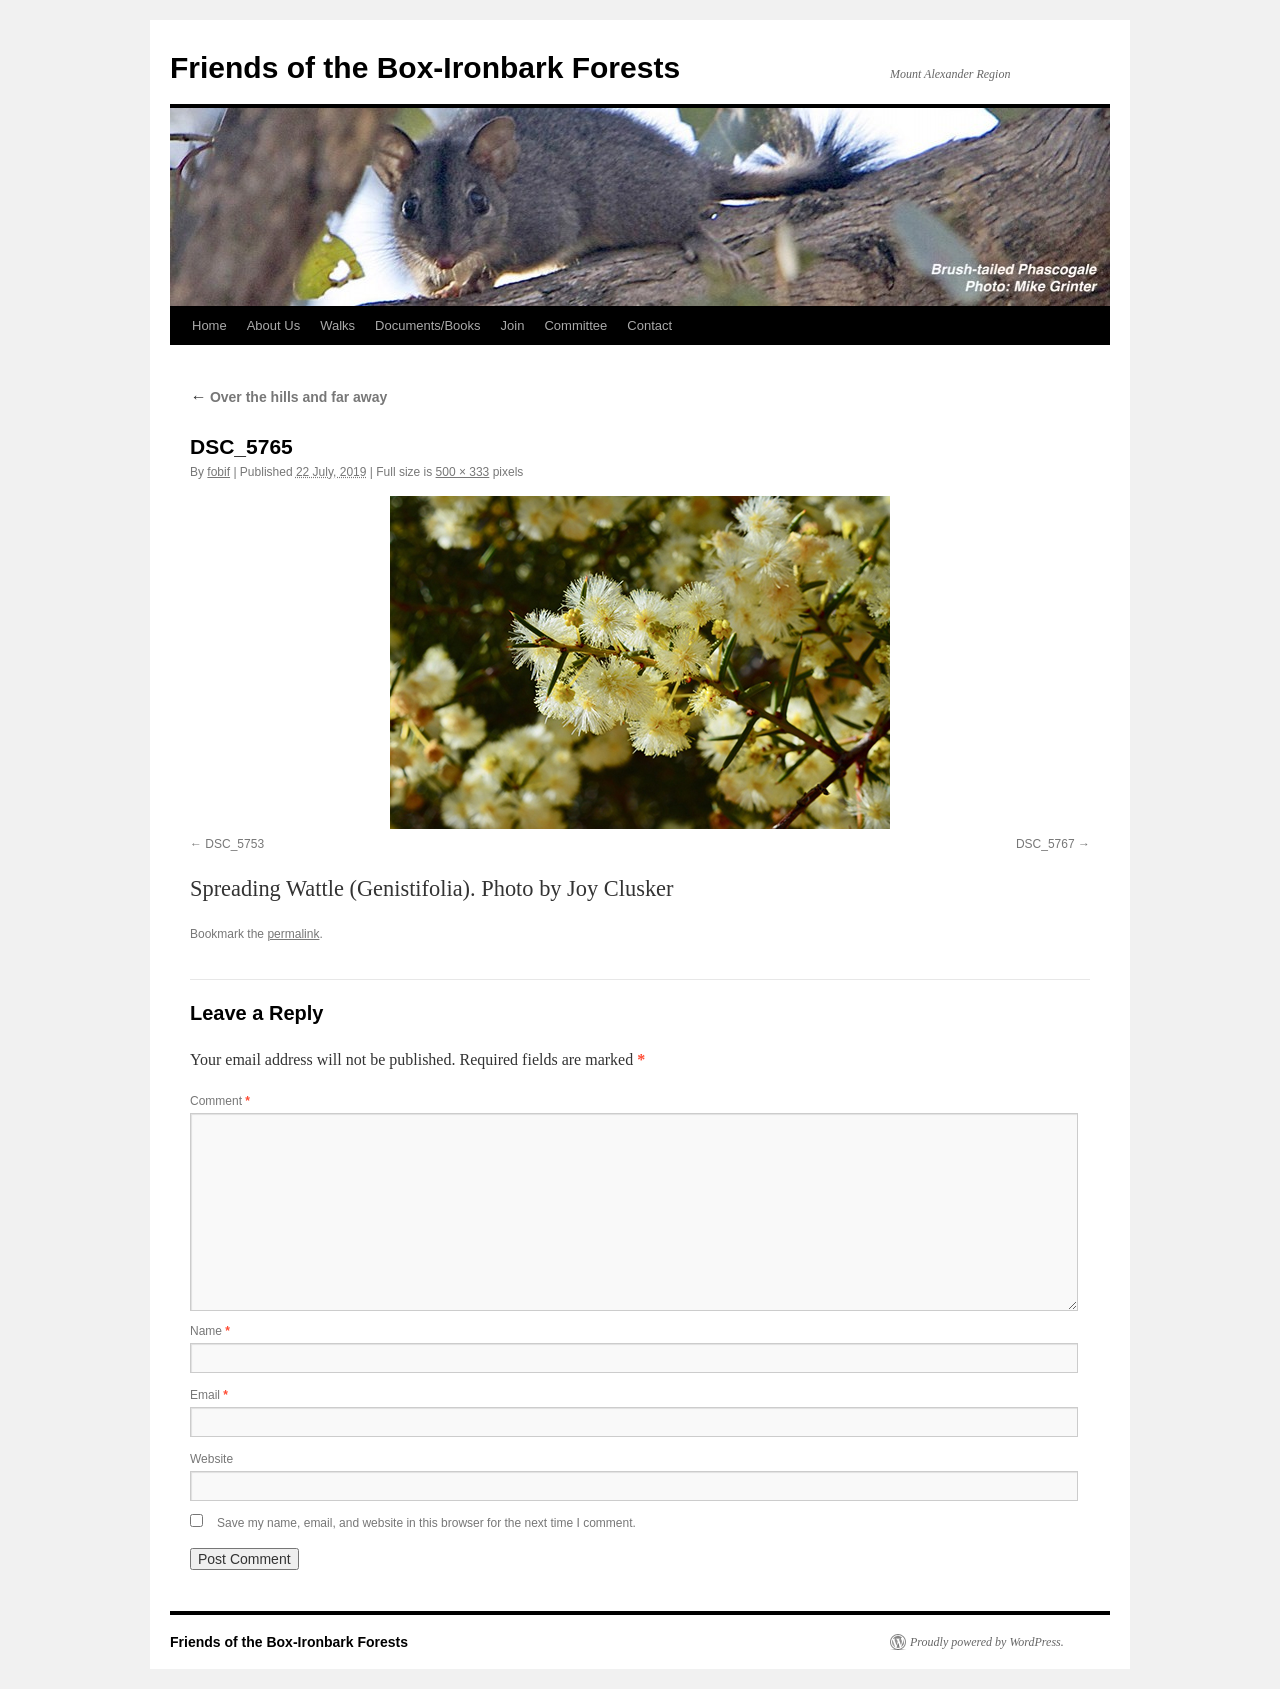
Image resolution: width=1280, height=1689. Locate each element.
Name (210, 1331)
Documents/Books (428, 325)
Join (513, 325)
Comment (220, 1101)
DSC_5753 (234, 844)
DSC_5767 (1045, 844)
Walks (337, 325)
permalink (293, 934)
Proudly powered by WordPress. (987, 1642)
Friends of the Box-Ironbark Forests (425, 67)
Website (211, 1459)
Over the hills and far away (288, 397)
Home (209, 325)
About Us (273, 325)
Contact (649, 325)
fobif (218, 472)
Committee (575, 325)
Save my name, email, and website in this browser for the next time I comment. (426, 1523)
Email (209, 1395)
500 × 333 (463, 472)
